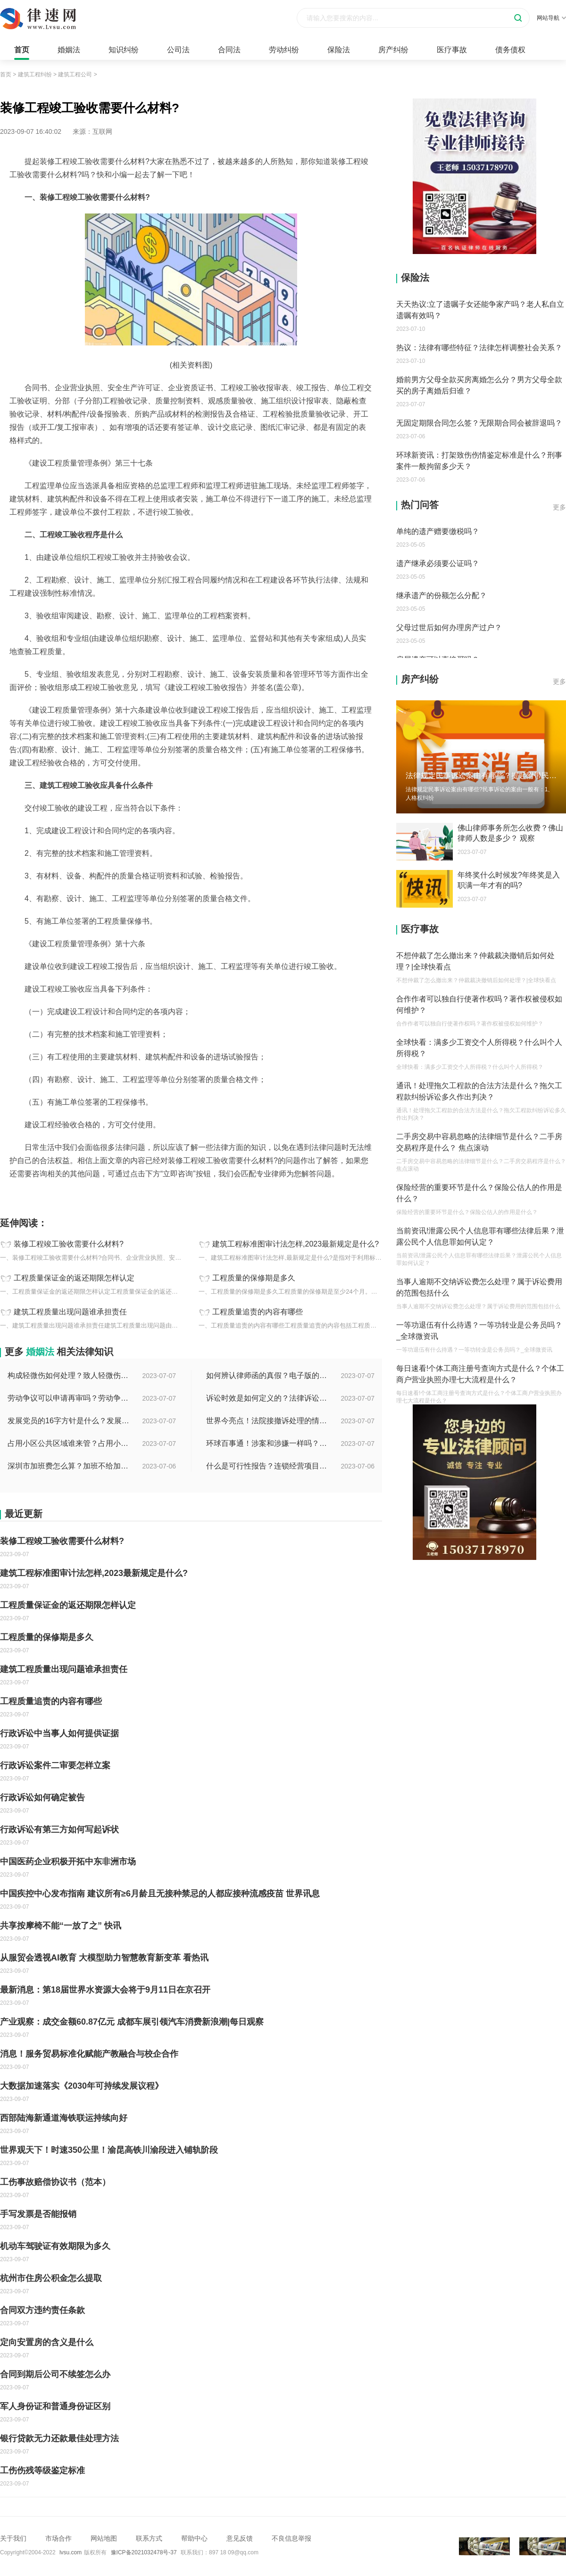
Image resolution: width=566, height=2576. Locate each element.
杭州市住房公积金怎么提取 (51, 2278)
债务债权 (510, 50)
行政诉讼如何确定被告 (42, 1797)
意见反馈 (239, 2538)
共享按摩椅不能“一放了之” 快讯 (60, 1925)
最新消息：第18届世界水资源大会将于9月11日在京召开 (105, 1989)
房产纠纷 (393, 50)
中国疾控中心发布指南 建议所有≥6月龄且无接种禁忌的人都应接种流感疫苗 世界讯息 (160, 1893)
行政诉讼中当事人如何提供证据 (59, 1733)
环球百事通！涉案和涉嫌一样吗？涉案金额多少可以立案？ (267, 1443)
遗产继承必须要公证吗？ (437, 563)
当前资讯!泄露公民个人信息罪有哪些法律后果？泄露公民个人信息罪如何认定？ (480, 1236)
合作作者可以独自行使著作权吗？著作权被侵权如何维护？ (479, 1004)
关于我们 (13, 2538)
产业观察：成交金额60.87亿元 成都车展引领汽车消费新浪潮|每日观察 (132, 2021)
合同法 (229, 50)
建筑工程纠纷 (35, 74)
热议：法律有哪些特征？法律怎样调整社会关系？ (479, 348)
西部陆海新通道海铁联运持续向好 (63, 2118)
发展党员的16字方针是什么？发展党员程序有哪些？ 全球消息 (69, 1421)
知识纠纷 (123, 50)
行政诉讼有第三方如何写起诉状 (59, 1829)
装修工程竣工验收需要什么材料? (69, 1244)
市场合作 (58, 2538)
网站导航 (551, 18)
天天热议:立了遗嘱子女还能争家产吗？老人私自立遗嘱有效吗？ (480, 310)
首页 (21, 50)
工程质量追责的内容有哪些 (257, 1312)
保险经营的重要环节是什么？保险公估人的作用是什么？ (479, 1193)
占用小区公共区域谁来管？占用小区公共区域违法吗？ (69, 1443)
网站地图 (104, 2538)
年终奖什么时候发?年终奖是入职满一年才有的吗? (509, 880)
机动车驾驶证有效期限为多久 (55, 2246)
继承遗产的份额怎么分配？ (441, 595)
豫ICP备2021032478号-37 (144, 2552)
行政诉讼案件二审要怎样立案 (55, 1765)
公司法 (178, 50)
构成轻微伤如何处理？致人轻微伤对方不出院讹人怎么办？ (69, 1375)
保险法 (338, 50)
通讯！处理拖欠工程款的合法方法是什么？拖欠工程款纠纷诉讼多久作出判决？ (479, 1091)
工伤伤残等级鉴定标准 (42, 2470)
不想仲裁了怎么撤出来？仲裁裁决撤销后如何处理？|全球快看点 (475, 961)
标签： (10, 1194)
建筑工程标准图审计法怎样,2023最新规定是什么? (295, 1244)
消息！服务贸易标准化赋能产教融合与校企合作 (89, 2054)
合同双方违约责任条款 (42, 2310)
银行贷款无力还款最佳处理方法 (59, 2438)
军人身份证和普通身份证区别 (55, 2406)
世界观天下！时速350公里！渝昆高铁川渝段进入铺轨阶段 (109, 2150)
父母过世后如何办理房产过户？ (449, 627)
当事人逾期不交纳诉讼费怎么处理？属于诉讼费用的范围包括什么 (479, 1287)
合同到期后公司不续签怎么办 (55, 2374)
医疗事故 (452, 50)
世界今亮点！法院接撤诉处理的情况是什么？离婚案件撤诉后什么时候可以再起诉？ (267, 1421)
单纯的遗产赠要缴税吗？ (437, 531)
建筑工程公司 (75, 74)
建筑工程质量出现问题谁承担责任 (70, 1312)
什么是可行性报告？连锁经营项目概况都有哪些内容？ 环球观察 (267, 1466)
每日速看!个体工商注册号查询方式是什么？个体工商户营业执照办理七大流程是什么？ (480, 1374)
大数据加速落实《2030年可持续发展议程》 (81, 2086)
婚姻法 (69, 50)
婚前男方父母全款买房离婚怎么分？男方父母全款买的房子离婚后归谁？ (479, 385)
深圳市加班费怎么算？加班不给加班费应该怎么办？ (69, 1466)
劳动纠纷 (284, 50)
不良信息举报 (291, 2538)
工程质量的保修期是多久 (253, 1278)
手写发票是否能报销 (38, 2214)
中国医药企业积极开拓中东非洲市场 (68, 1861)
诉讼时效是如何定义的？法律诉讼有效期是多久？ (267, 1398)
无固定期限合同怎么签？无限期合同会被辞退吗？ (479, 423)
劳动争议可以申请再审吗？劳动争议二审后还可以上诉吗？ (69, 1398)
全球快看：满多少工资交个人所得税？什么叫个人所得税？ (479, 1048)
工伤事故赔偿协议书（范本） (55, 2182)
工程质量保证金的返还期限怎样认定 (74, 1278)
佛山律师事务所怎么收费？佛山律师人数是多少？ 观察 (510, 833)
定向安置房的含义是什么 (46, 2342)
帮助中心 (194, 2538)
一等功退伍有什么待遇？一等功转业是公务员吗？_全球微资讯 (479, 1330)
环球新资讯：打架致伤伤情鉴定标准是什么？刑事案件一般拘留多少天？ (479, 460)
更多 (559, 507)
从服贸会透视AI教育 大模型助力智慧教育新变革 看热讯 (104, 1957)
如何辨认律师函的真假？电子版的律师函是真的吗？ (267, 1375)
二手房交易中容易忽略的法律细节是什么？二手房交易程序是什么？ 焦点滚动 (479, 1142)
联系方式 (149, 2538)
